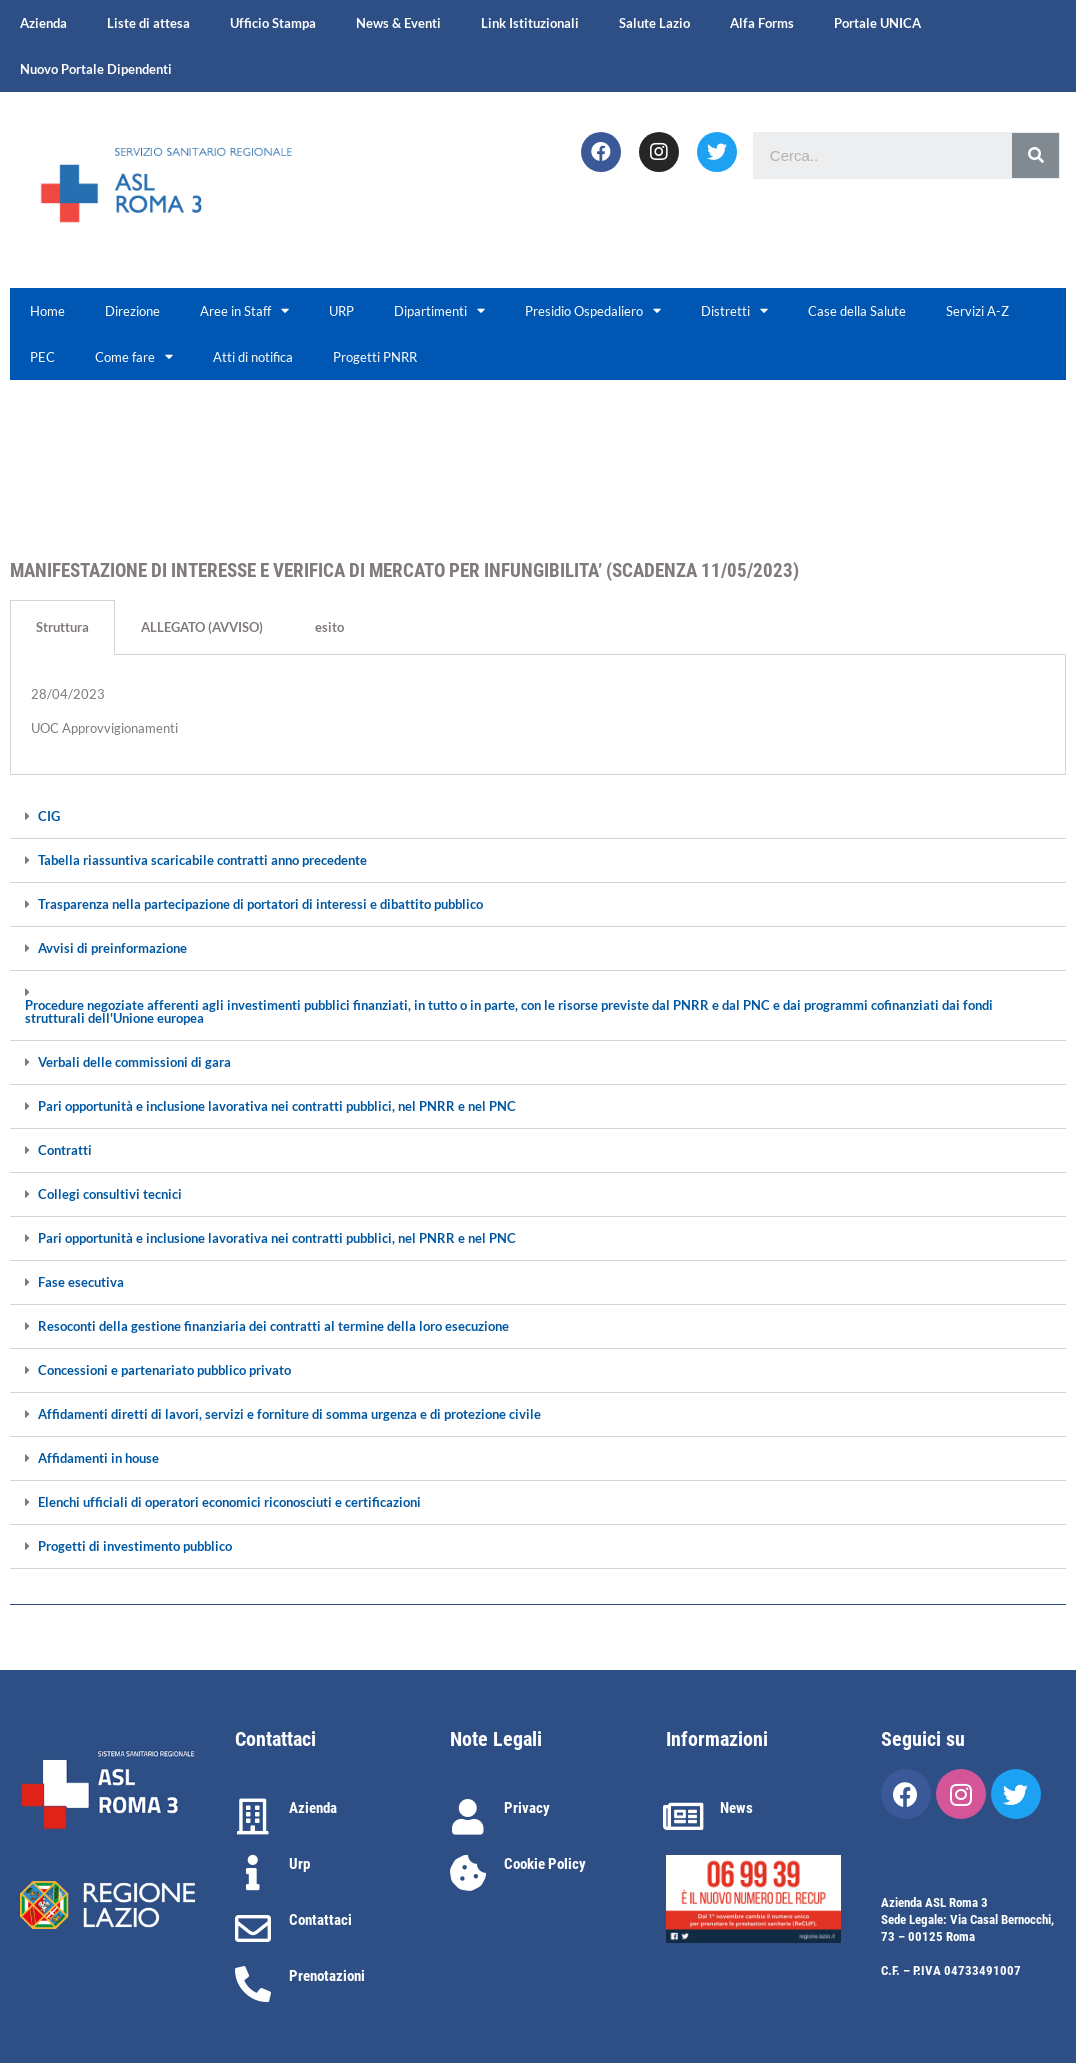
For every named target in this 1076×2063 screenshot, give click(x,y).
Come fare (134, 356)
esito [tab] (329, 627)
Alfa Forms (762, 23)
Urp (299, 1864)
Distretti (734, 310)
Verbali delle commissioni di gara (134, 1062)
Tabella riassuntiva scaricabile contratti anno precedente (202, 860)
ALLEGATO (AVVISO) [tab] (202, 627)
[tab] (538, 817)
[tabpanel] (538, 715)
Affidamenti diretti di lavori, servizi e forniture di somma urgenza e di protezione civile (289, 1414)
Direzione (132, 311)
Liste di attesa (148, 23)
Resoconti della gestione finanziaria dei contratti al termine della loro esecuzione (273, 1326)
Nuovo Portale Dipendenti (96, 69)
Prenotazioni (327, 1976)
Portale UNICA (877, 23)
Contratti (65, 1150)
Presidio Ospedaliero (593, 310)
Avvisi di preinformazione (112, 948)
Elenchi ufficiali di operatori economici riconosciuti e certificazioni (229, 1502)
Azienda (43, 23)
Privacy (527, 1808)
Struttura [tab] (62, 627)
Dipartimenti (439, 310)
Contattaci (320, 1920)
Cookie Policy (545, 1864)
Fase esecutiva (81, 1282)
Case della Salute (857, 311)
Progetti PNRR (375, 357)
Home (47, 311)
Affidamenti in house (98, 1458)
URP (341, 311)
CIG (49, 816)
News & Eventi (398, 23)
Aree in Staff (244, 310)
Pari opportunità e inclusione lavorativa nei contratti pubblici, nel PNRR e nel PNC (277, 1106)
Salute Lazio (654, 23)
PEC (42, 357)
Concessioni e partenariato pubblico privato (164, 1370)
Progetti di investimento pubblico (135, 1546)
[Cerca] (1035, 155)
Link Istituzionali (530, 23)
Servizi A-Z (977, 311)
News (736, 1808)
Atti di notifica (253, 357)
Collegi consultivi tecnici (110, 1194)
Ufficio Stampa (273, 23)
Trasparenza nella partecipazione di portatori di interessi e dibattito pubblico (260, 904)
